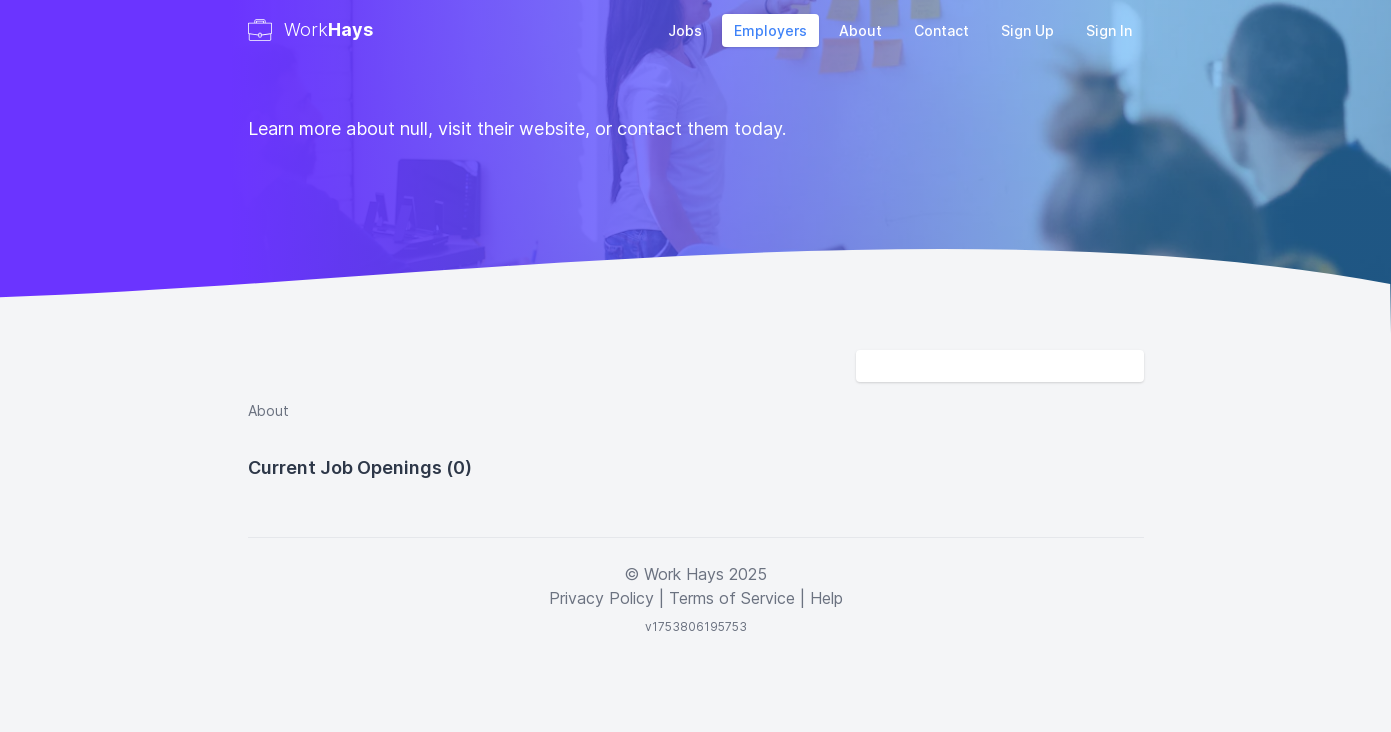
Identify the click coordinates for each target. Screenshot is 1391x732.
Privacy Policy (601, 598)
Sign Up (1027, 30)
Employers (770, 30)
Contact (941, 30)
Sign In (1109, 30)
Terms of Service (732, 598)
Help (826, 598)
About (860, 30)
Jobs (685, 30)
